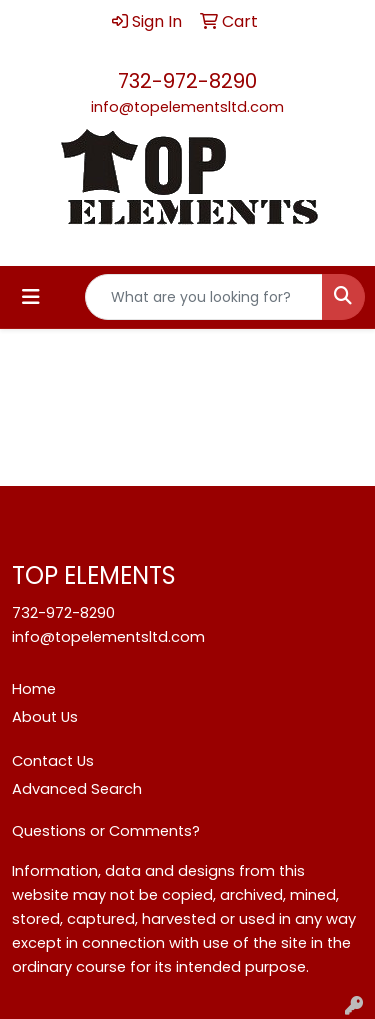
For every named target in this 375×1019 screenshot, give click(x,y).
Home (34, 689)
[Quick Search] (204, 297)
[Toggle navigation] (31, 297)
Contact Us (53, 761)
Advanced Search (77, 789)
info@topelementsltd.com (187, 107)
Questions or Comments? (106, 831)
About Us (45, 717)
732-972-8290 (187, 81)
